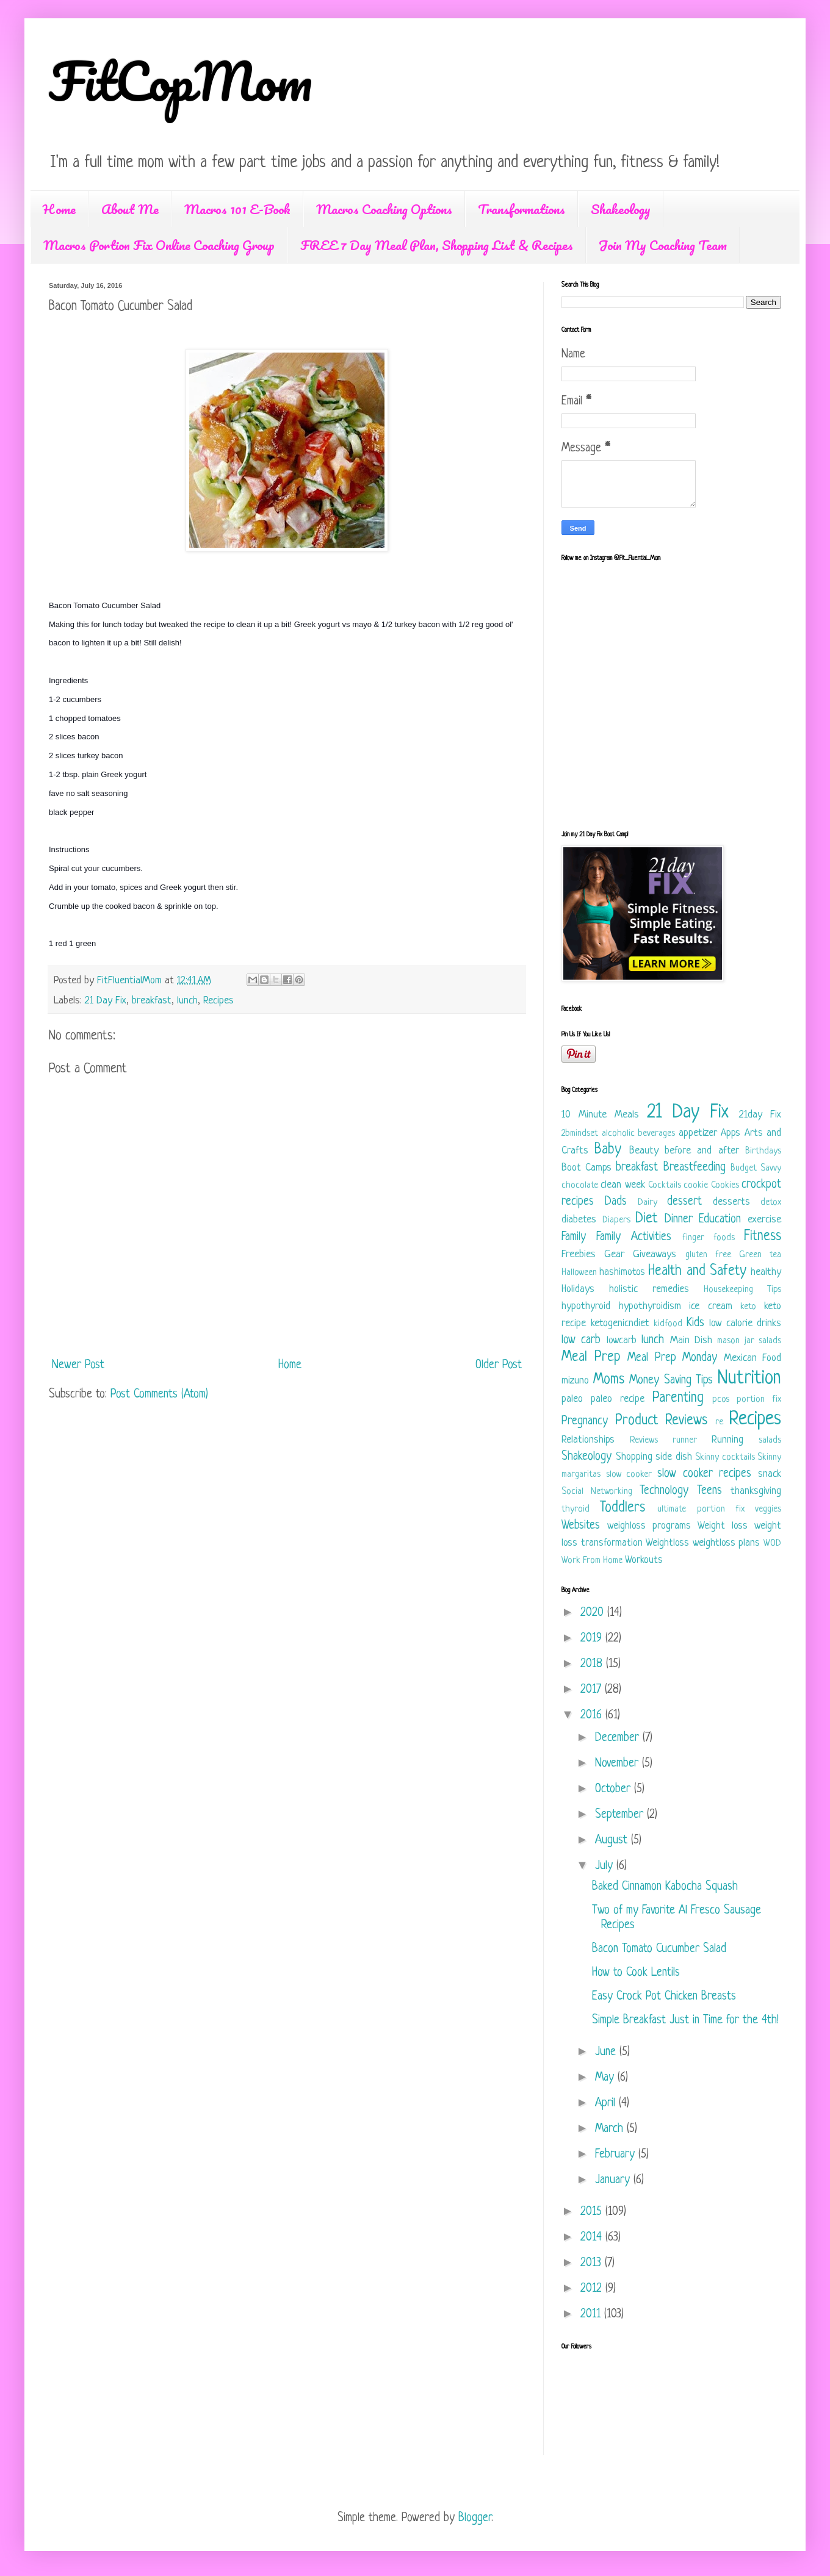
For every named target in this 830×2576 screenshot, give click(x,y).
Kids (695, 1323)
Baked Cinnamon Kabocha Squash (665, 1887)
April (607, 2103)
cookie (696, 1185)
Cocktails (664, 1185)
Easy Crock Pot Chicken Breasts (664, 1996)
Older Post (498, 1365)
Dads (616, 1202)
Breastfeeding (694, 1167)
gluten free (708, 1255)
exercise (764, 1219)
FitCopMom (180, 80)
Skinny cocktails (725, 1457)
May (606, 2078)
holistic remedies (649, 1289)
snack (769, 1474)
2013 (592, 2263)
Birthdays (763, 1151)
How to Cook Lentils (636, 1973)
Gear (614, 1254)
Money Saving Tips (671, 1380)
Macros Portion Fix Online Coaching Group (159, 245)
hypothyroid (585, 1306)
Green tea (760, 1255)
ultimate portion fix (700, 1509)
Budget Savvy (756, 1168)
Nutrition (749, 1378)
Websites (580, 1525)
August (613, 1840)
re (719, 1422)
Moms (608, 1380)
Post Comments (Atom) (159, 1394)
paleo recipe (617, 1399)
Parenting (678, 1398)
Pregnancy (584, 1421)
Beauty (644, 1151)
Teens (709, 1491)
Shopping (634, 1457)
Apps (730, 1133)
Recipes (218, 1000)
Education (720, 1219)
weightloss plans (726, 1543)
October (614, 1789)
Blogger (474, 2518)
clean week (622, 1185)
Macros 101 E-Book (237, 209)
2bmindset (579, 1133)
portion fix (759, 1399)
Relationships (588, 1440)
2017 (592, 1690)
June (607, 2052)
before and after (702, 1151)
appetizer (698, 1133)
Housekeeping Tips (742, 1290)
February (616, 2154)
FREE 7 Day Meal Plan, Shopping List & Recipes (436, 245)
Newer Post (78, 1365)
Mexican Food (753, 1358)
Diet (646, 1219)
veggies (768, 1509)
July (605, 1866)
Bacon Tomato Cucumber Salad (659, 1949)
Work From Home (591, 1560)
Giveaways (654, 1254)
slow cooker (629, 1474)
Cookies (725, 1185)
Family (573, 1237)
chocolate (579, 1185)
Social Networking (596, 1492)
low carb (581, 1340)
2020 (593, 1613)
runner (685, 1440)
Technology (664, 1491)
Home (59, 209)
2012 (592, 2289)
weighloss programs (649, 1526)
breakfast (151, 1000)
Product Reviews (661, 1421)
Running (727, 1440)
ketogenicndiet (620, 1323)
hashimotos (622, 1272)
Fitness (762, 1236)
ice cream (710, 1306)
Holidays (577, 1289)
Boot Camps (586, 1168)
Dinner (679, 1219)
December (619, 1738)
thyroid (575, 1509)
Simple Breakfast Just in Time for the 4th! (685, 2020)
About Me (130, 209)
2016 (592, 1715)
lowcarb (622, 1340)
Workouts (644, 1560)
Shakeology (621, 209)
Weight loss (723, 1526)
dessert (684, 1202)
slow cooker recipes (704, 1474)
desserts (731, 1202)
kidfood (668, 1324)
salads (770, 1440)
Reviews (644, 1440)
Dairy (647, 1202)
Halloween (579, 1273)
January (614, 2180)
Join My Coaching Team (663, 245)
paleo (572, 1399)
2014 (592, 2237)
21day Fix (760, 1115)
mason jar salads (749, 1341)
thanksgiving (756, 1491)
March (611, 2129)
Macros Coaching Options (384, 209)
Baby (607, 1150)
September (621, 1815)
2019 (592, 1638)
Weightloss (667, 1543)
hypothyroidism (650, 1306)
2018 (593, 1664)
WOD (772, 1543)
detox (770, 1202)
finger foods (708, 1238)
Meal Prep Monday (672, 1358)
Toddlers (622, 1508)
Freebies (578, 1254)
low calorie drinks (745, 1323)
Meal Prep (591, 1357)
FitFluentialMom (131, 980)
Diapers (616, 1220)
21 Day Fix (105, 1000)
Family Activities (633, 1237)
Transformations (521, 209)
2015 (592, 2212)
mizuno (575, 1381)
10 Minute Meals (600, 1115)
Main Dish (691, 1340)
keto (748, 1307)
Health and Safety (697, 1271)
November (618, 1763)
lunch (187, 1000)
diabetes (578, 1219)
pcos (720, 1399)
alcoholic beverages (639, 1133)
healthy (766, 1272)
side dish (673, 1457)
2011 (592, 2314)
